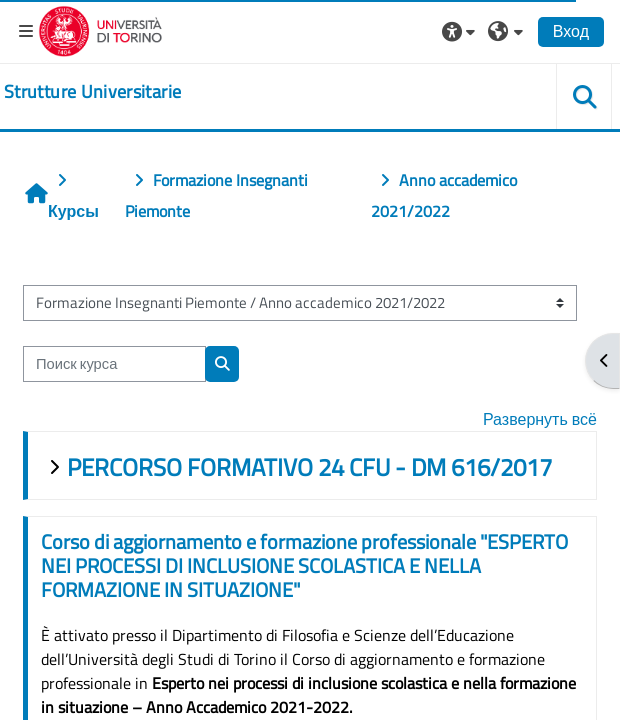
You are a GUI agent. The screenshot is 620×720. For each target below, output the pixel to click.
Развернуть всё (540, 419)
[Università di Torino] (100, 29)
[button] (461, 31)
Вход (571, 31)
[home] (92, 92)
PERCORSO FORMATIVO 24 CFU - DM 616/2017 (309, 467)
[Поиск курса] (114, 364)
